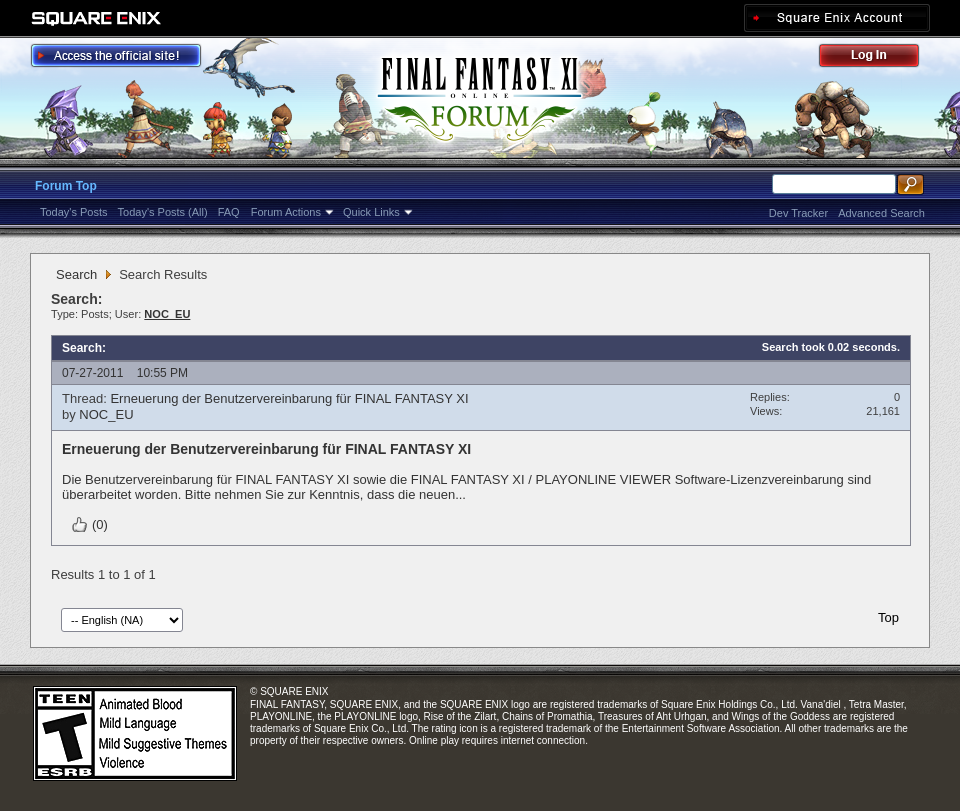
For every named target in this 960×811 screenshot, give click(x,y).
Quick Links (371, 212)
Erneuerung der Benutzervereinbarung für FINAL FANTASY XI (289, 398)
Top (888, 617)
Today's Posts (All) (163, 212)
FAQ (229, 212)
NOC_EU (106, 414)
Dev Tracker (798, 213)
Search (76, 274)
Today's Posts (74, 212)
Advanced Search (881, 213)
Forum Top (66, 186)
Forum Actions (286, 212)
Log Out (879, 58)
